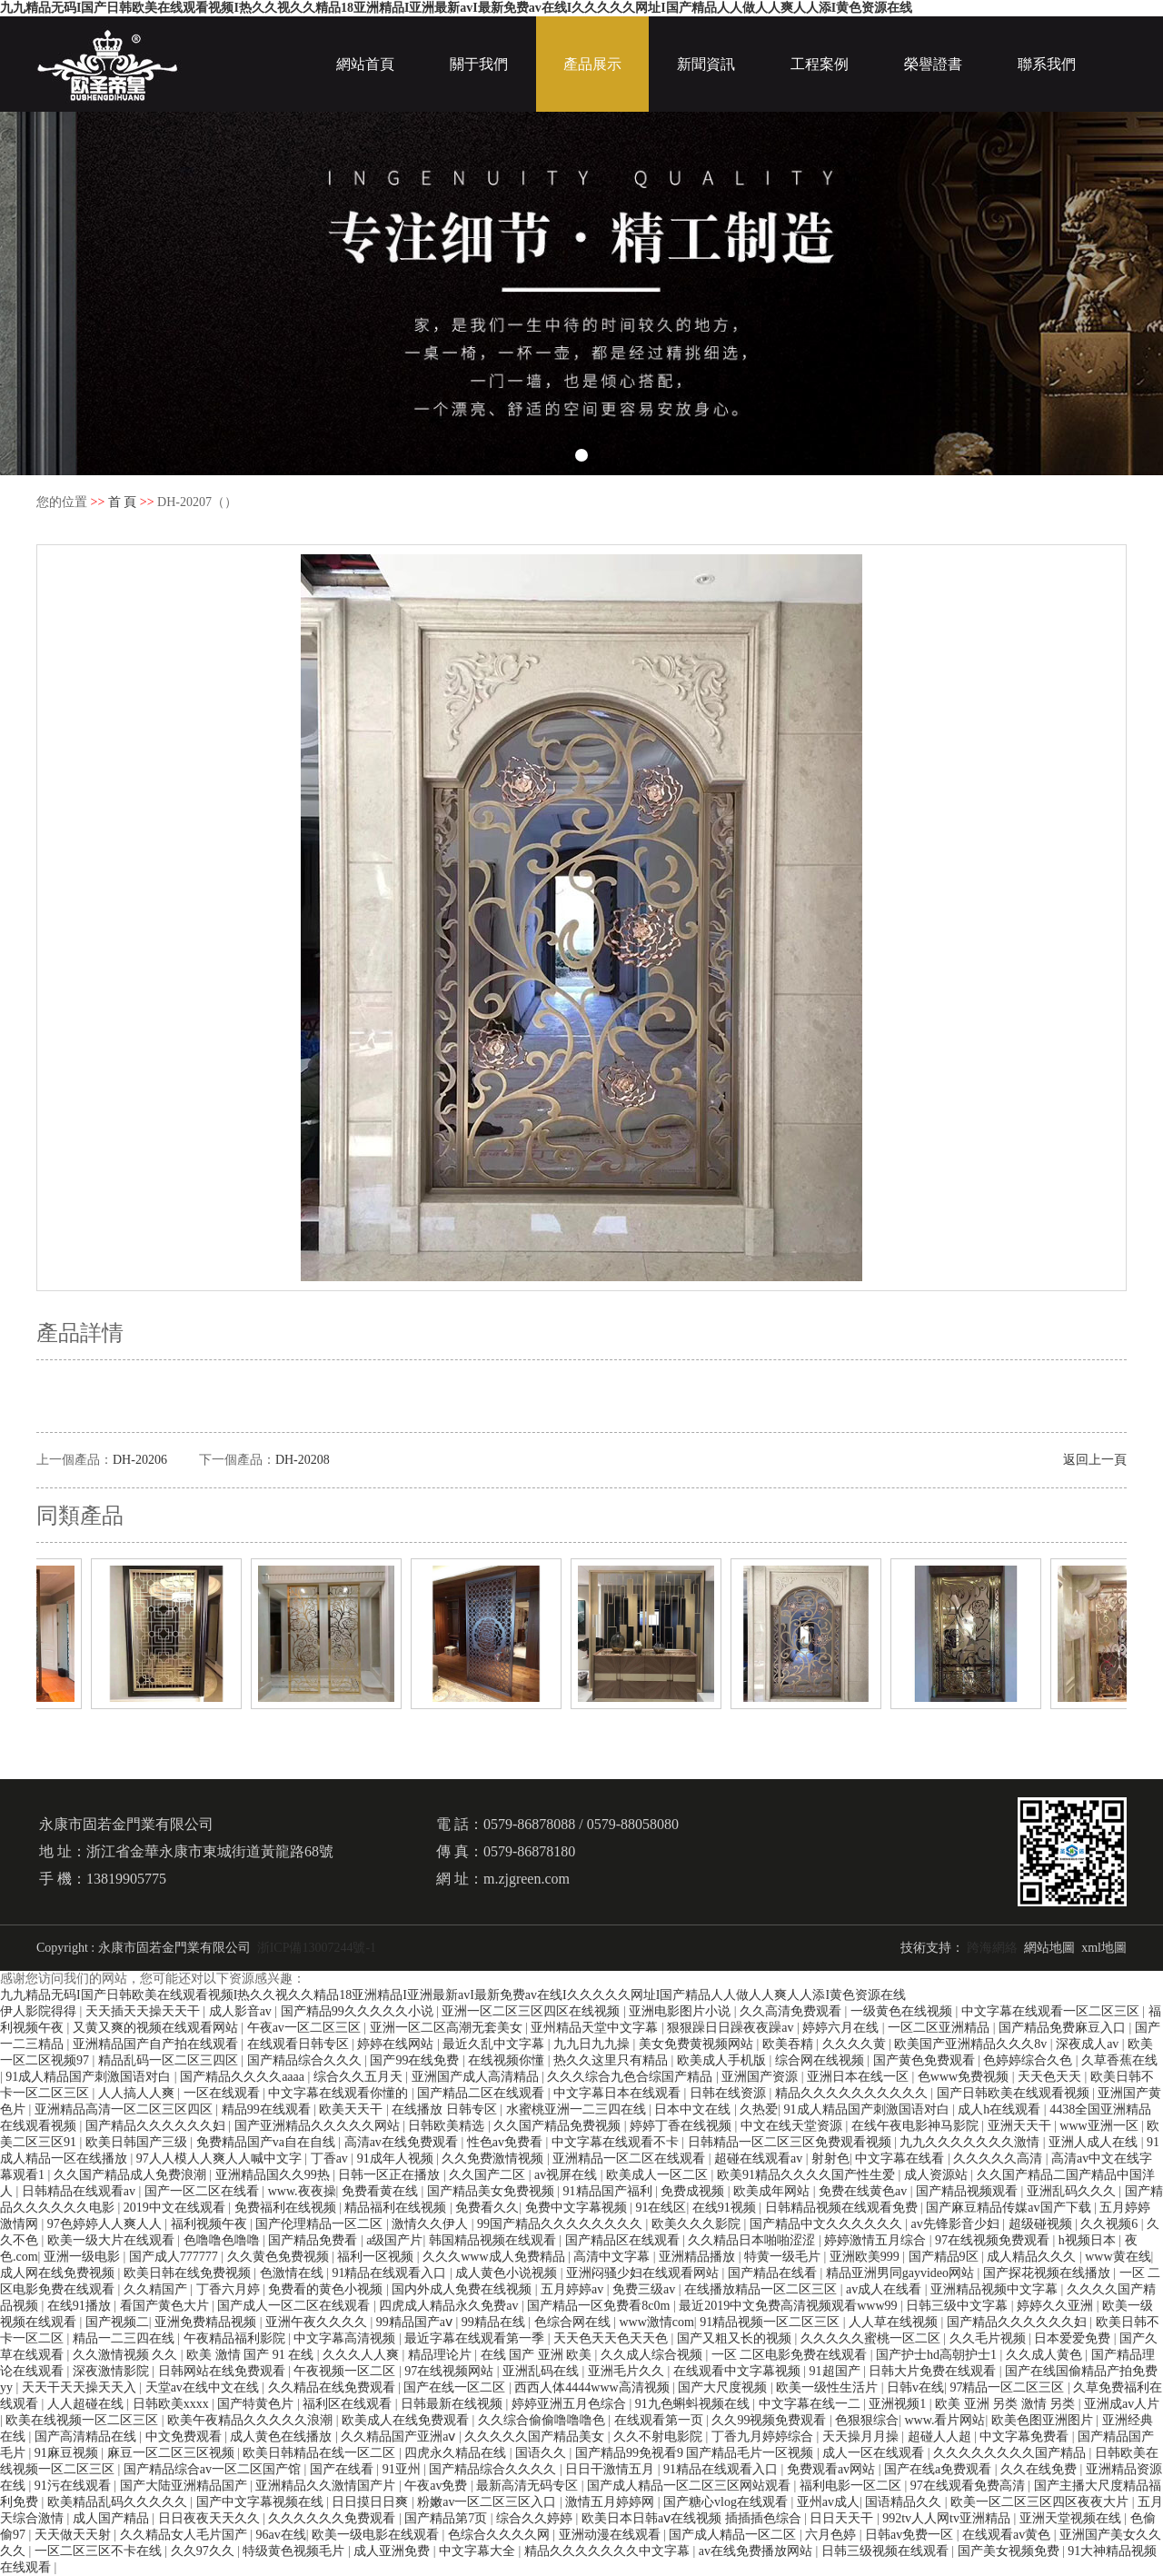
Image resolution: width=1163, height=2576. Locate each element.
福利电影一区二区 (852, 2485)
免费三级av (645, 2289)
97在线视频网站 (450, 2371)
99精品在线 (495, 2322)
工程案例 (819, 64)
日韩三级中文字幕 (958, 2305)
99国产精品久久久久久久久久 (561, 2224)
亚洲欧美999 (866, 2256)
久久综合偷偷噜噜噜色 (543, 2420)
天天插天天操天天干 (144, 2011)
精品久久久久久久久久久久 (853, 2093)
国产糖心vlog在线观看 (726, 2502)
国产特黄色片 (257, 2404)
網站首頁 (365, 64)
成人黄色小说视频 (508, 2273)
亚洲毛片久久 (628, 2371)
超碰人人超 (941, 2436)
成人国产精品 (113, 2518)
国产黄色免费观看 (926, 2060)
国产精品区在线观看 (624, 2240)
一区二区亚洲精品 (940, 2027)
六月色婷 (832, 2534)
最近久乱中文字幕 (495, 2044)
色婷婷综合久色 (1029, 2060)
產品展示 (592, 64)
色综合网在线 (574, 2322)
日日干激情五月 (611, 2469)
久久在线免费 (1040, 2469)
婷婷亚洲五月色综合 (571, 2404)
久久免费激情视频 (494, 2158)
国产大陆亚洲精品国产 (185, 2485)
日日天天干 (843, 2518)
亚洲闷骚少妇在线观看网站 (644, 2273)
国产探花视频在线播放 (1048, 2273)
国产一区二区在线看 (203, 2191)
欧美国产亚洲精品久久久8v (972, 2044)
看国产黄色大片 (166, 2305)
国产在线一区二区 (456, 2387)
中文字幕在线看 (901, 2158)
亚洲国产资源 (761, 2077)
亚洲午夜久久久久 (318, 2322)
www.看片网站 (945, 2420)
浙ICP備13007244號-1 (316, 1947)
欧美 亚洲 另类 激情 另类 (1007, 2404)
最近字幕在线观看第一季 (476, 2338)
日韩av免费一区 (911, 2534)
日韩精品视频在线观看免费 (843, 2207)
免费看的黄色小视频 (327, 2289)
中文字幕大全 (479, 2551)
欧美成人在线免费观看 (407, 2420)
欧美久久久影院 (697, 2224)
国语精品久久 (905, 2502)
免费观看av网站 (833, 2469)
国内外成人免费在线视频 (463, 2289)
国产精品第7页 (447, 2518)
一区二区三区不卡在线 (100, 2551)
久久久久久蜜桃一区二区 (872, 2338)
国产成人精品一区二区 (734, 2534)
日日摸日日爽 (372, 2502)
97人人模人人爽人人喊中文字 (220, 2158)
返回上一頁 (1095, 1460)
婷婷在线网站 (397, 2044)
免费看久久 (487, 2207)
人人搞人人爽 (138, 2093)
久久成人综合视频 (653, 2355)
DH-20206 (140, 1460)
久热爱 (759, 2109)
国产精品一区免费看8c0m (600, 2305)
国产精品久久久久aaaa (243, 2077)
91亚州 (403, 2469)
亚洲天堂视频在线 (1072, 2518)
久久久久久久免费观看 (333, 2518)
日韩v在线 (915, 2387)
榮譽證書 (933, 64)
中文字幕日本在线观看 (618, 2093)
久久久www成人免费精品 (495, 2256)
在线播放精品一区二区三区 (762, 2289)
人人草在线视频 (895, 2322)
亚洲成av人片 (1121, 2404)
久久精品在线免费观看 (333, 2387)
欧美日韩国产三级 (138, 2142)
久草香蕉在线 (1119, 2060)
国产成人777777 (175, 2256)
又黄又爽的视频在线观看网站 (157, 2027)
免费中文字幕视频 (578, 2207)
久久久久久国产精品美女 (536, 2436)
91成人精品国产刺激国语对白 (89, 2077)
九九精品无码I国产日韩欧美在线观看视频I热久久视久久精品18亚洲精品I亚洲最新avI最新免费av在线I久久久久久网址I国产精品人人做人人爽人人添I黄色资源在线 (456, 8)
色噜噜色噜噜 (223, 2240)
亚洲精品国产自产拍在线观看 (157, 2044)
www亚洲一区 (1100, 2126)
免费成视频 (694, 2191)
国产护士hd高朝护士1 (938, 2355)
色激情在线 (293, 2273)
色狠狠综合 (867, 2420)
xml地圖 (1104, 1947)
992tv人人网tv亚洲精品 (947, 2518)
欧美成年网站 (773, 2191)
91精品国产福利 (609, 2191)
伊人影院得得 (40, 2011)
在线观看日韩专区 (300, 2044)
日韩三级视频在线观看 (886, 2551)
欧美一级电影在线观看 (377, 2534)
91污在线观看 (74, 2485)
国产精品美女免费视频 (492, 2191)
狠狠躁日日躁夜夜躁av (732, 2027)
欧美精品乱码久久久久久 (119, 2502)
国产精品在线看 (774, 2273)
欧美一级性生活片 (828, 2387)
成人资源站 (937, 2175)
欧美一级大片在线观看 (112, 2240)
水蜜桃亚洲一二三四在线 (578, 2109)
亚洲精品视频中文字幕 (995, 2289)
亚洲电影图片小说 (681, 2011)
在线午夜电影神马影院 (916, 2126)
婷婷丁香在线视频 (682, 2126)
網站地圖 (1049, 1947)
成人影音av (242, 2011)
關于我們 (479, 64)
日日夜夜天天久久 (210, 2518)
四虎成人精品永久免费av (450, 2305)
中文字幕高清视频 (346, 2338)
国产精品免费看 (314, 2240)
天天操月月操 (862, 2436)
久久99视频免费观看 (770, 2420)
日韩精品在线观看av (80, 2191)
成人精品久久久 (1033, 2256)
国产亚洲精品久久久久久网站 (318, 2126)
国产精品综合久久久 (306, 2060)
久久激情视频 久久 (127, 2355)
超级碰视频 (1042, 2224)
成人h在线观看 (1001, 2109)
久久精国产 (157, 2289)
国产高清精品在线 (87, 2436)
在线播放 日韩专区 (446, 2109)
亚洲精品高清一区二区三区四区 (125, 2109)
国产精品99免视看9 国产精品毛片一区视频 (696, 2453)
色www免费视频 (965, 2077)
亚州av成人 (828, 2502)
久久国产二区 (489, 2175)
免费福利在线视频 (287, 2207)
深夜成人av (1089, 2044)
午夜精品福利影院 (236, 2338)
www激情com (656, 2322)
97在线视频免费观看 (994, 2240)
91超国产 (837, 2371)
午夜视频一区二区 (346, 2371)
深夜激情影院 (113, 2371)
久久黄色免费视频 (280, 2256)
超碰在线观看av (760, 2158)
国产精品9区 (945, 2256)
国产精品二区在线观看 (482, 2093)
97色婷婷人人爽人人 (106, 2224)
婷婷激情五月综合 (876, 2240)
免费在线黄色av (864, 2191)
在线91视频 (726, 2207)
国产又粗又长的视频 (736, 2338)
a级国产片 (394, 2240)
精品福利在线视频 (397, 2207)
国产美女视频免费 (1010, 2551)
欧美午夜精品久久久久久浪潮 (251, 2420)
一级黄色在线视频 (903, 2011)
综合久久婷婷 (536, 2518)
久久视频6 (1110, 2224)
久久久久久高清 (999, 2158)
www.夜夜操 (302, 2191)
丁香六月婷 (229, 2289)
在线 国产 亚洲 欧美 (538, 2355)
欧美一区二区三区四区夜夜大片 (1041, 2502)
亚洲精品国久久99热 (274, 2175)
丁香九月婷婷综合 (764, 2436)
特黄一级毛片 (784, 2256)
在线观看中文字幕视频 (738, 2371)
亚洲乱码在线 (542, 2371)
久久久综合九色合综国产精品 (631, 2077)
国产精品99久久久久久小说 (359, 2011)
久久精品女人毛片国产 (185, 2534)
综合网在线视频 (821, 2060)
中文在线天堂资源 (793, 2126)
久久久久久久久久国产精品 (1011, 2453)
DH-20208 (302, 1460)
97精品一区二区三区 (1008, 2387)
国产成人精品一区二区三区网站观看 (690, 2485)
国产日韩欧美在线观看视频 (1015, 2093)
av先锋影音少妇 (957, 2224)
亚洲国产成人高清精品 (477, 2077)
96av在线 (280, 2534)
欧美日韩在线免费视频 (189, 2273)
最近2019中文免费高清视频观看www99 (789, 2305)
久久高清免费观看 (792, 2011)
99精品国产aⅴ (416, 2322)
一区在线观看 (223, 2093)
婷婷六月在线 (842, 2027)
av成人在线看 (885, 2289)
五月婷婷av (574, 2289)
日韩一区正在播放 (390, 2175)
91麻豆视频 (68, 2453)
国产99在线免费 (416, 2060)
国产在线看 (343, 2469)
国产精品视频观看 (968, 2191)
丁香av (331, 2158)
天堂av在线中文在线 (204, 2387)
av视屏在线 (567, 2175)
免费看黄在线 (382, 2191)
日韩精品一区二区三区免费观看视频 (791, 2142)
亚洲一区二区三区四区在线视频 (532, 2011)
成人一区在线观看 (875, 2453)
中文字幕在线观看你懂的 (340, 2093)
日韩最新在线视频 (453, 2404)
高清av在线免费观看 (403, 2142)
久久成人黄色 (1046, 2355)
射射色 (830, 2158)
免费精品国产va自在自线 (267, 2142)
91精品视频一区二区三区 (771, 2322)
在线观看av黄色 (1008, 2534)
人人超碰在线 (87, 2404)
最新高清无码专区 (529, 2485)
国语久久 (542, 2453)
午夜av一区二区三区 (305, 2027)
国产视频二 (117, 2322)
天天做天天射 (74, 2534)
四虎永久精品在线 (457, 2453)
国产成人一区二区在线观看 (295, 2305)
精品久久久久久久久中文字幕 (608, 2551)
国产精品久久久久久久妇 (157, 2126)
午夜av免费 (437, 2485)
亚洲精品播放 (699, 2256)
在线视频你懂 (508, 2060)
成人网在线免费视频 (59, 2273)
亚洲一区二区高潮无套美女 (448, 2027)
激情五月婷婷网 (611, 2502)
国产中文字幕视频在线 (261, 2502)
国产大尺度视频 (724, 2387)
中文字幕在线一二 (811, 2404)
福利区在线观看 (349, 2404)
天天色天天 (1051, 2077)
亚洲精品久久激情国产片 (327, 2485)
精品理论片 (441, 2355)
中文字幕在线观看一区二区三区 (1052, 2011)
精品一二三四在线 (125, 2338)
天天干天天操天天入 (81, 2387)
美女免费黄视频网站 (698, 2044)
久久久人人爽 (363, 2355)
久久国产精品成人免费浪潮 (132, 2175)
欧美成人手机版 (723, 2060)
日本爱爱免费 (1074, 2338)
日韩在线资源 (730, 2093)
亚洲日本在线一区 (859, 2077)
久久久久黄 (856, 2044)
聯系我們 (1047, 64)
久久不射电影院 (659, 2436)
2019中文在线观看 (176, 2207)
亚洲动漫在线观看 (611, 2534)
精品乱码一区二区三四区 (170, 2060)
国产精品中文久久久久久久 (828, 2224)
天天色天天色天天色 (612, 2338)
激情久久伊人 (432, 2224)
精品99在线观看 (268, 2109)
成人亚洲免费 (393, 2551)
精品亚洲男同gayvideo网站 (902, 2273)
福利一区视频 (377, 2256)
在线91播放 (80, 2305)
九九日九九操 (593, 2044)
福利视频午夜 (211, 2224)
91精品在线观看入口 (391, 2273)
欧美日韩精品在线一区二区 (321, 2453)
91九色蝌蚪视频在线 (694, 2404)
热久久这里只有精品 (612, 2060)
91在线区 (660, 2207)
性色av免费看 (506, 2142)
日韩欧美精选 (448, 2126)
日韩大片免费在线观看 (934, 2371)
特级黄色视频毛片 (295, 2551)
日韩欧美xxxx (173, 2404)
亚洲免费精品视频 (207, 2322)
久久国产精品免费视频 (558, 2126)
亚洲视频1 (899, 2404)
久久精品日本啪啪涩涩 (753, 2240)
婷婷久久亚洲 (1057, 2305)
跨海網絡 (992, 1947)
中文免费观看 (185, 2436)
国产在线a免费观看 (939, 2469)
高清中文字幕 (613, 2256)
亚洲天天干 (1021, 2126)
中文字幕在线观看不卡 (617, 2142)
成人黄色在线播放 (282, 2436)
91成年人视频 (397, 2158)
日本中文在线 (694, 2109)
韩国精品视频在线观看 (494, 2240)
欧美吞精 (789, 2044)
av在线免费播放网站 (757, 2551)
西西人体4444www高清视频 (593, 2387)
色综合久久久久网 (500, 2534)
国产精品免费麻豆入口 (1064, 2027)
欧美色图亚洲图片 (1044, 2420)
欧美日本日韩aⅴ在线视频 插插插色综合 (693, 2518)
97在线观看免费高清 (969, 2485)
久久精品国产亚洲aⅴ (400, 2436)
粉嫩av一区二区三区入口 (488, 2502)
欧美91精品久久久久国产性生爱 (808, 2175)
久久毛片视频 (989, 2338)
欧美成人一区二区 (658, 2175)
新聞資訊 (706, 64)
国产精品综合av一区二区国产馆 (214, 2469)
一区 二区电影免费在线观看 (790, 2355)
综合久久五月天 (359, 2077)
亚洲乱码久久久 (1073, 2191)
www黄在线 (1117, 2256)
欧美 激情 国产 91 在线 (251, 2355)
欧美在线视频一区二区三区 (83, 2420)
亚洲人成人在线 (1095, 2142)
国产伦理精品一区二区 (320, 2224)
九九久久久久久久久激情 (971, 2142)
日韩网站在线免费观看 (223, 2371)
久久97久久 (204, 2551)
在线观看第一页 (660, 2420)
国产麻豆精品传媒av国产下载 (1010, 2207)
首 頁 (122, 502)
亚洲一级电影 (84, 2256)
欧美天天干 (352, 2109)
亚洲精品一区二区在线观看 (630, 2158)
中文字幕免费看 (1025, 2436)
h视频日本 (1089, 2240)
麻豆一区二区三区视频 (172, 2453)
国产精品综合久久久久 (494, 2469)
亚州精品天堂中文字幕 (596, 2027)
